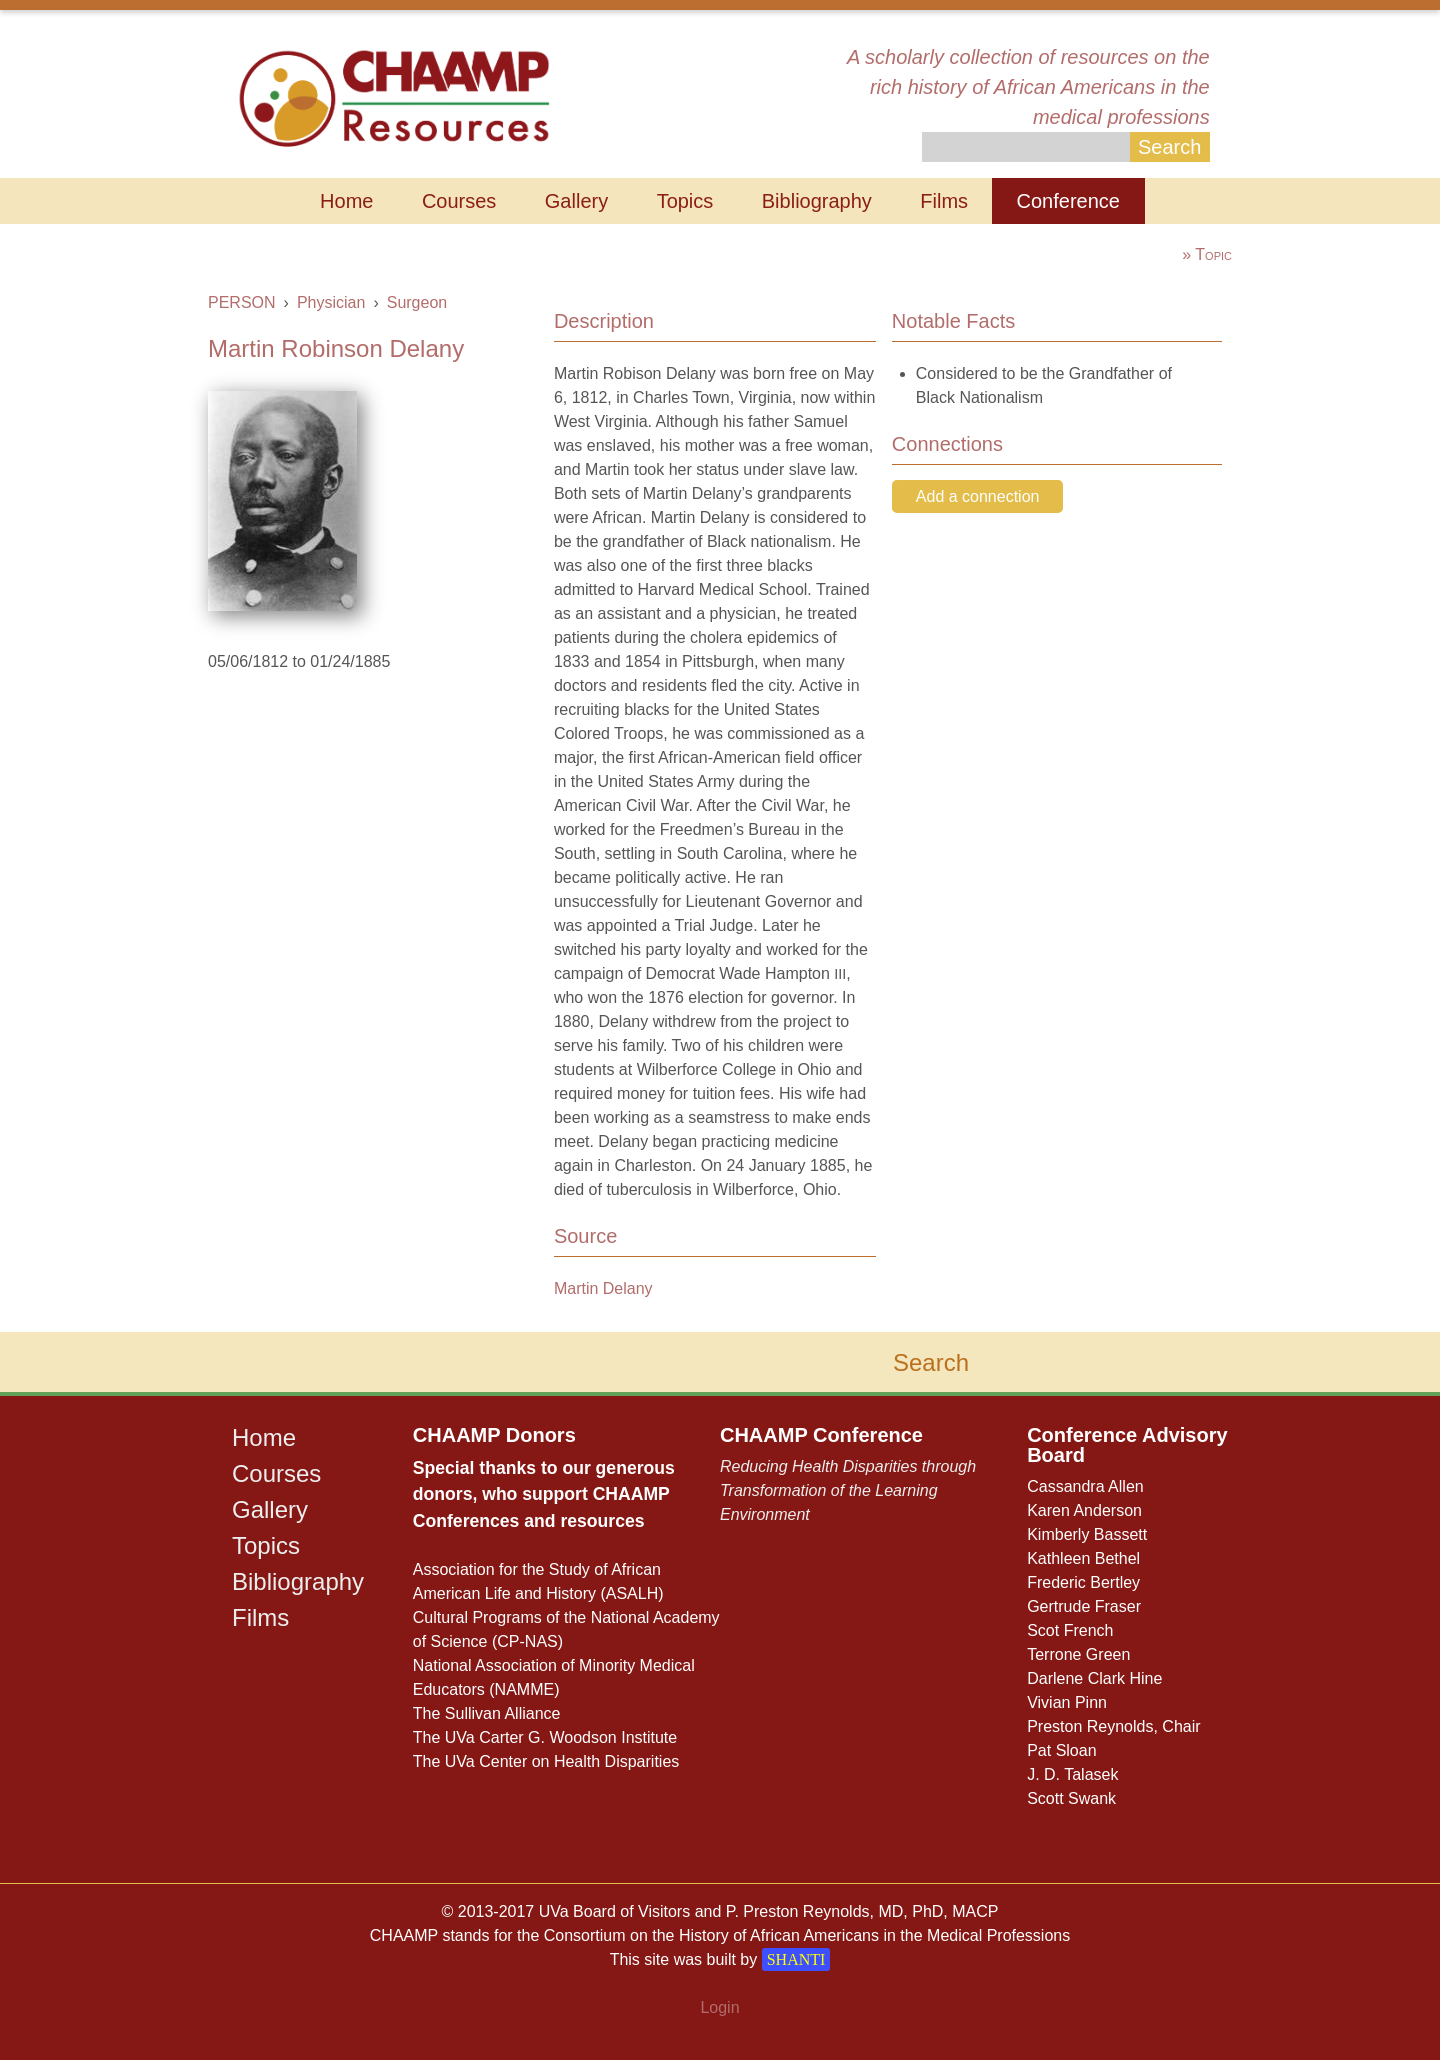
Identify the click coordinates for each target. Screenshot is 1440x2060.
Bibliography (817, 201)
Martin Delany (603, 1288)
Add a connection (978, 496)
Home (346, 201)
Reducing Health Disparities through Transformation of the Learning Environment (848, 1490)
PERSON (242, 302)
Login (719, 2007)
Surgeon (417, 302)
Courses (459, 201)
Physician (331, 302)
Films (944, 201)
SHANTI (796, 1959)
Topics (685, 201)
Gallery (576, 201)
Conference (1068, 201)
